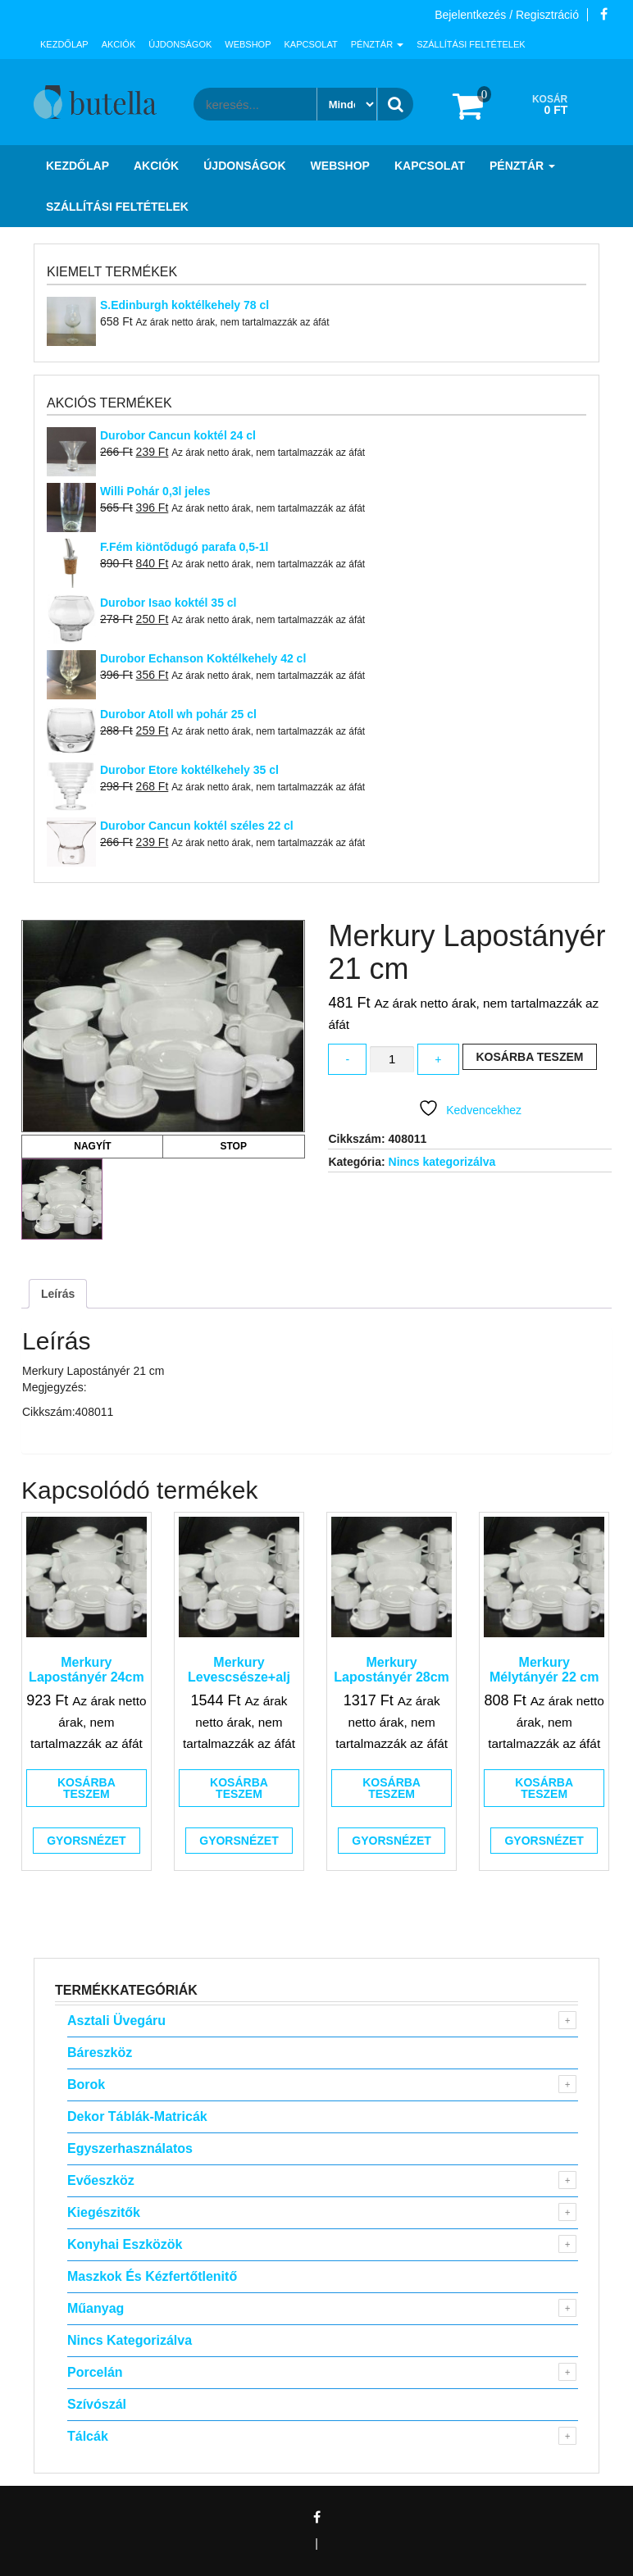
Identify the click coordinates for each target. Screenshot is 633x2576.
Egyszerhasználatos (130, 2148)
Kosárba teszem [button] (86, 1788)
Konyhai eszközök (124, 2244)
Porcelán (95, 2372)
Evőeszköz (100, 2180)
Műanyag (95, 2308)
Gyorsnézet (86, 1840)
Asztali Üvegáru (116, 2021)
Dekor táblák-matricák (137, 2116)
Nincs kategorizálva (442, 1161)
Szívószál (96, 2404)
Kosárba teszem (530, 1056)
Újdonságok (180, 44)
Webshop (248, 44)
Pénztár (377, 44)
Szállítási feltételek (471, 44)
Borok (86, 2084)
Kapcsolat (311, 44)
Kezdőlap (64, 44)
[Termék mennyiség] (392, 1059)
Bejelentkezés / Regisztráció (507, 14)
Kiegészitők (103, 2212)
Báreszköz (99, 2052)
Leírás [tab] (58, 1293)
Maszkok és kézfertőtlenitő (152, 2276)
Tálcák (87, 2436)
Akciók (119, 44)
